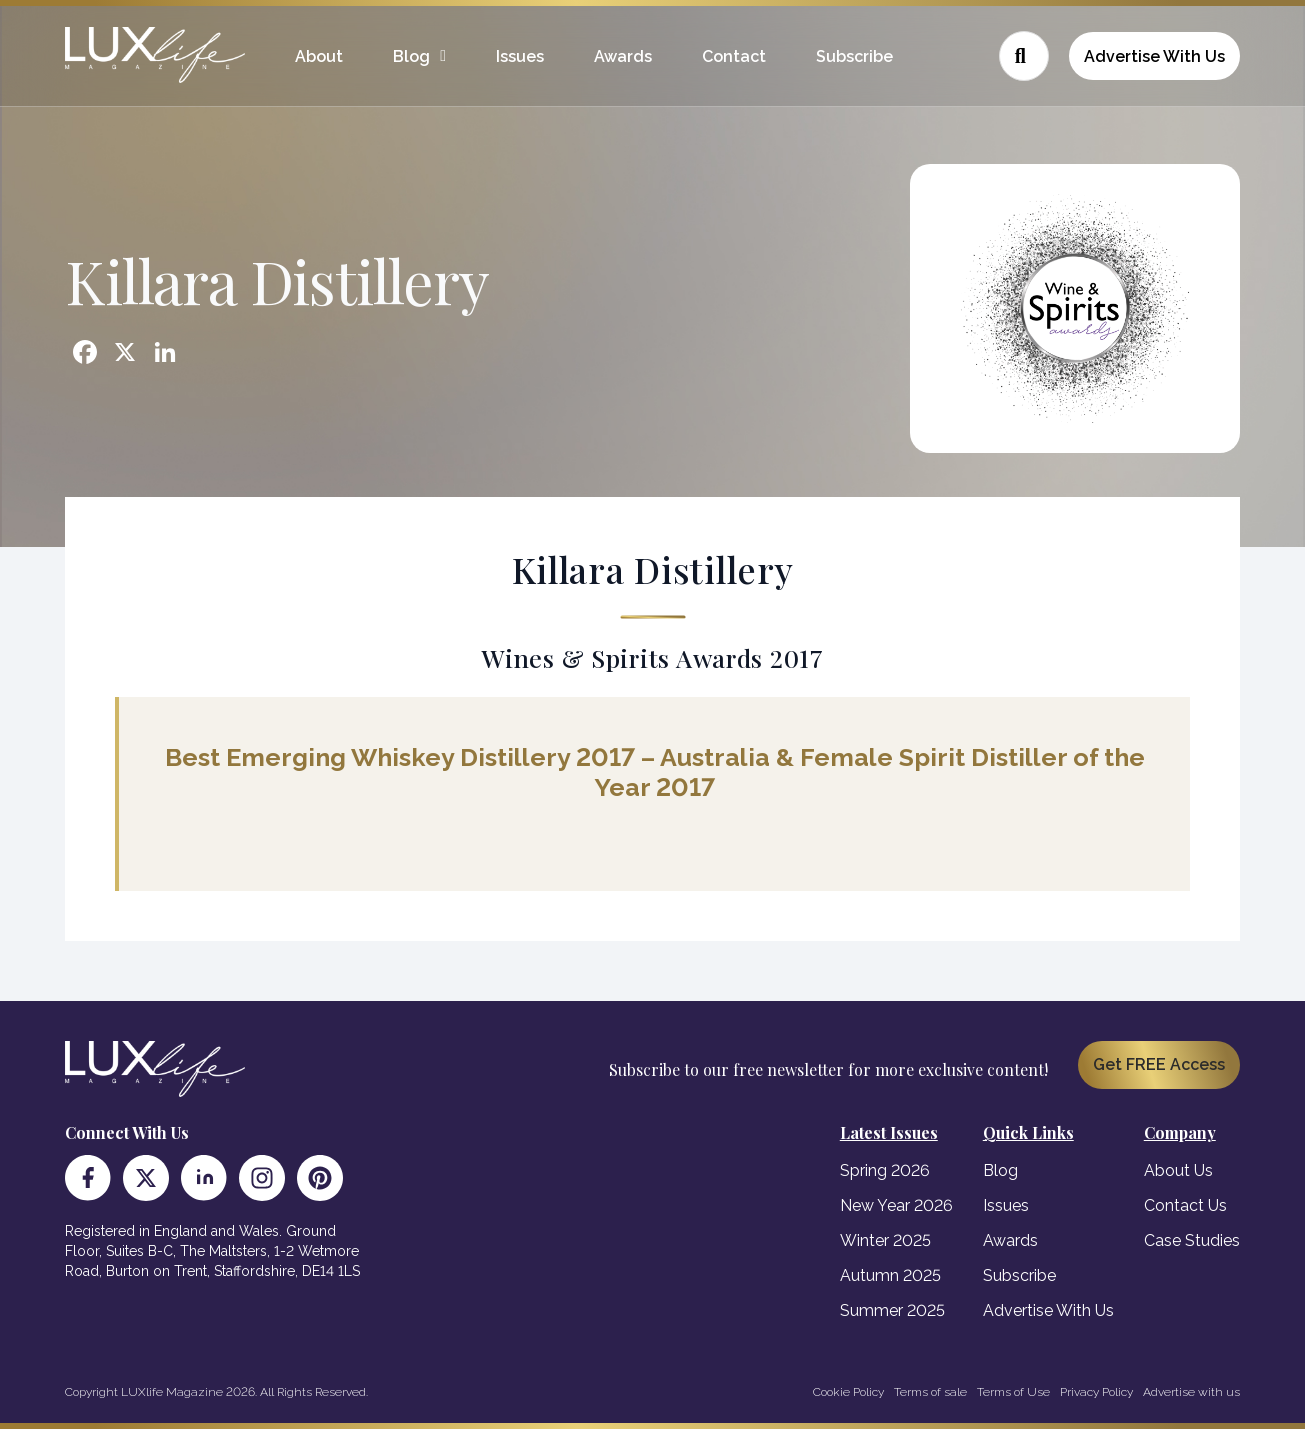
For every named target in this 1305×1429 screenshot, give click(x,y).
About (319, 56)
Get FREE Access (1159, 1064)
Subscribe (854, 56)
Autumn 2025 (890, 1275)
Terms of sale (930, 1392)
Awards (623, 56)
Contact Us (1185, 1205)
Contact (734, 56)
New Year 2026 (896, 1205)
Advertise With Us (1154, 56)
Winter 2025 (885, 1240)
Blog (411, 56)
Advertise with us (1191, 1392)
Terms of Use (1013, 1392)
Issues (520, 56)
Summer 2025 (892, 1310)
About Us (1178, 1170)
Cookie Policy (848, 1392)
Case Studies (1192, 1240)
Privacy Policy (1096, 1392)
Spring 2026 (885, 1170)
